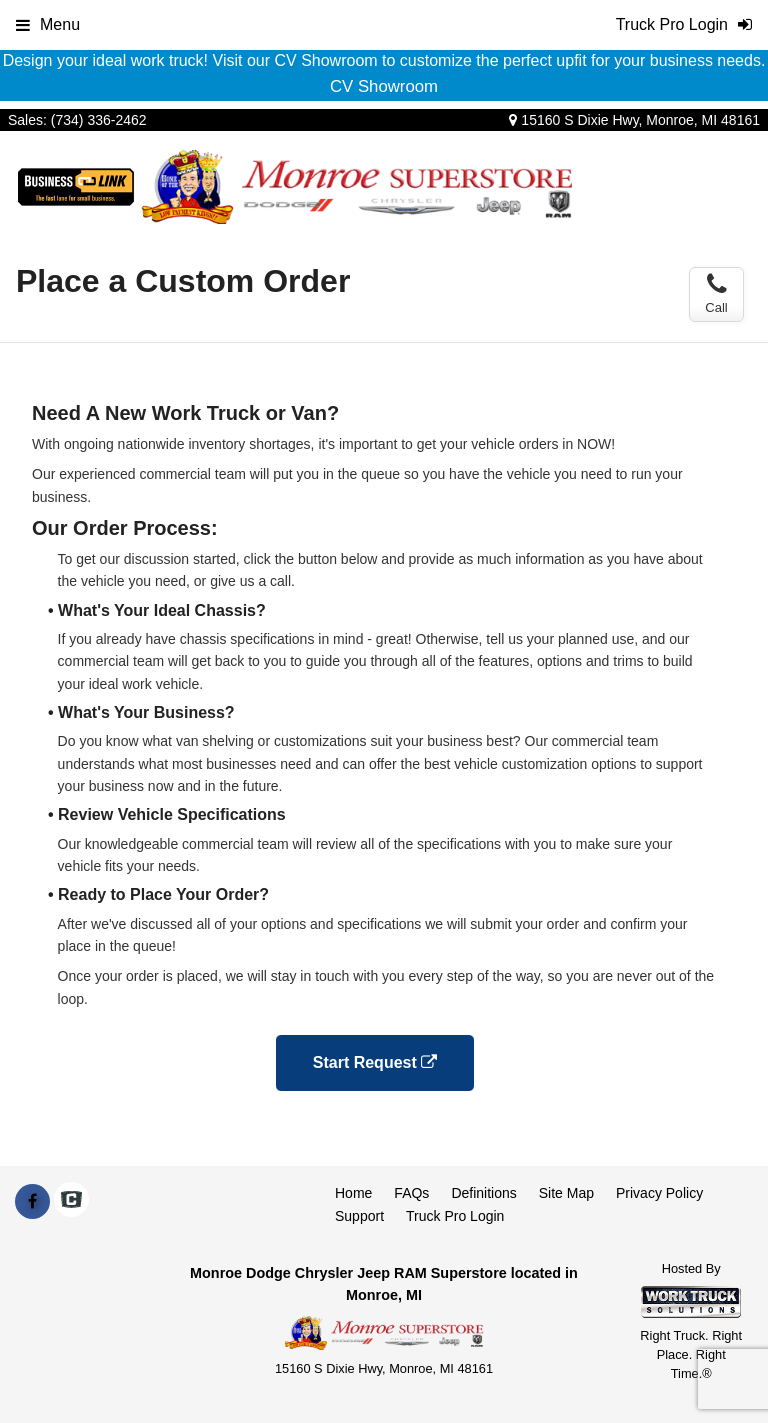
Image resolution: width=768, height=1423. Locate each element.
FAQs (411, 1193)
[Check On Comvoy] (71, 1202)
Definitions (483, 1193)
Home (353, 1193)
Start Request (375, 1062)
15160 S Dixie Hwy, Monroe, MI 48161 (634, 120)
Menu (48, 24)
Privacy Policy (659, 1193)
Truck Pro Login (455, 1216)
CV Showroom (384, 86)
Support (359, 1216)
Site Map (566, 1193)
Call (716, 294)
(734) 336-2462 (99, 120)
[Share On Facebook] (32, 1202)
